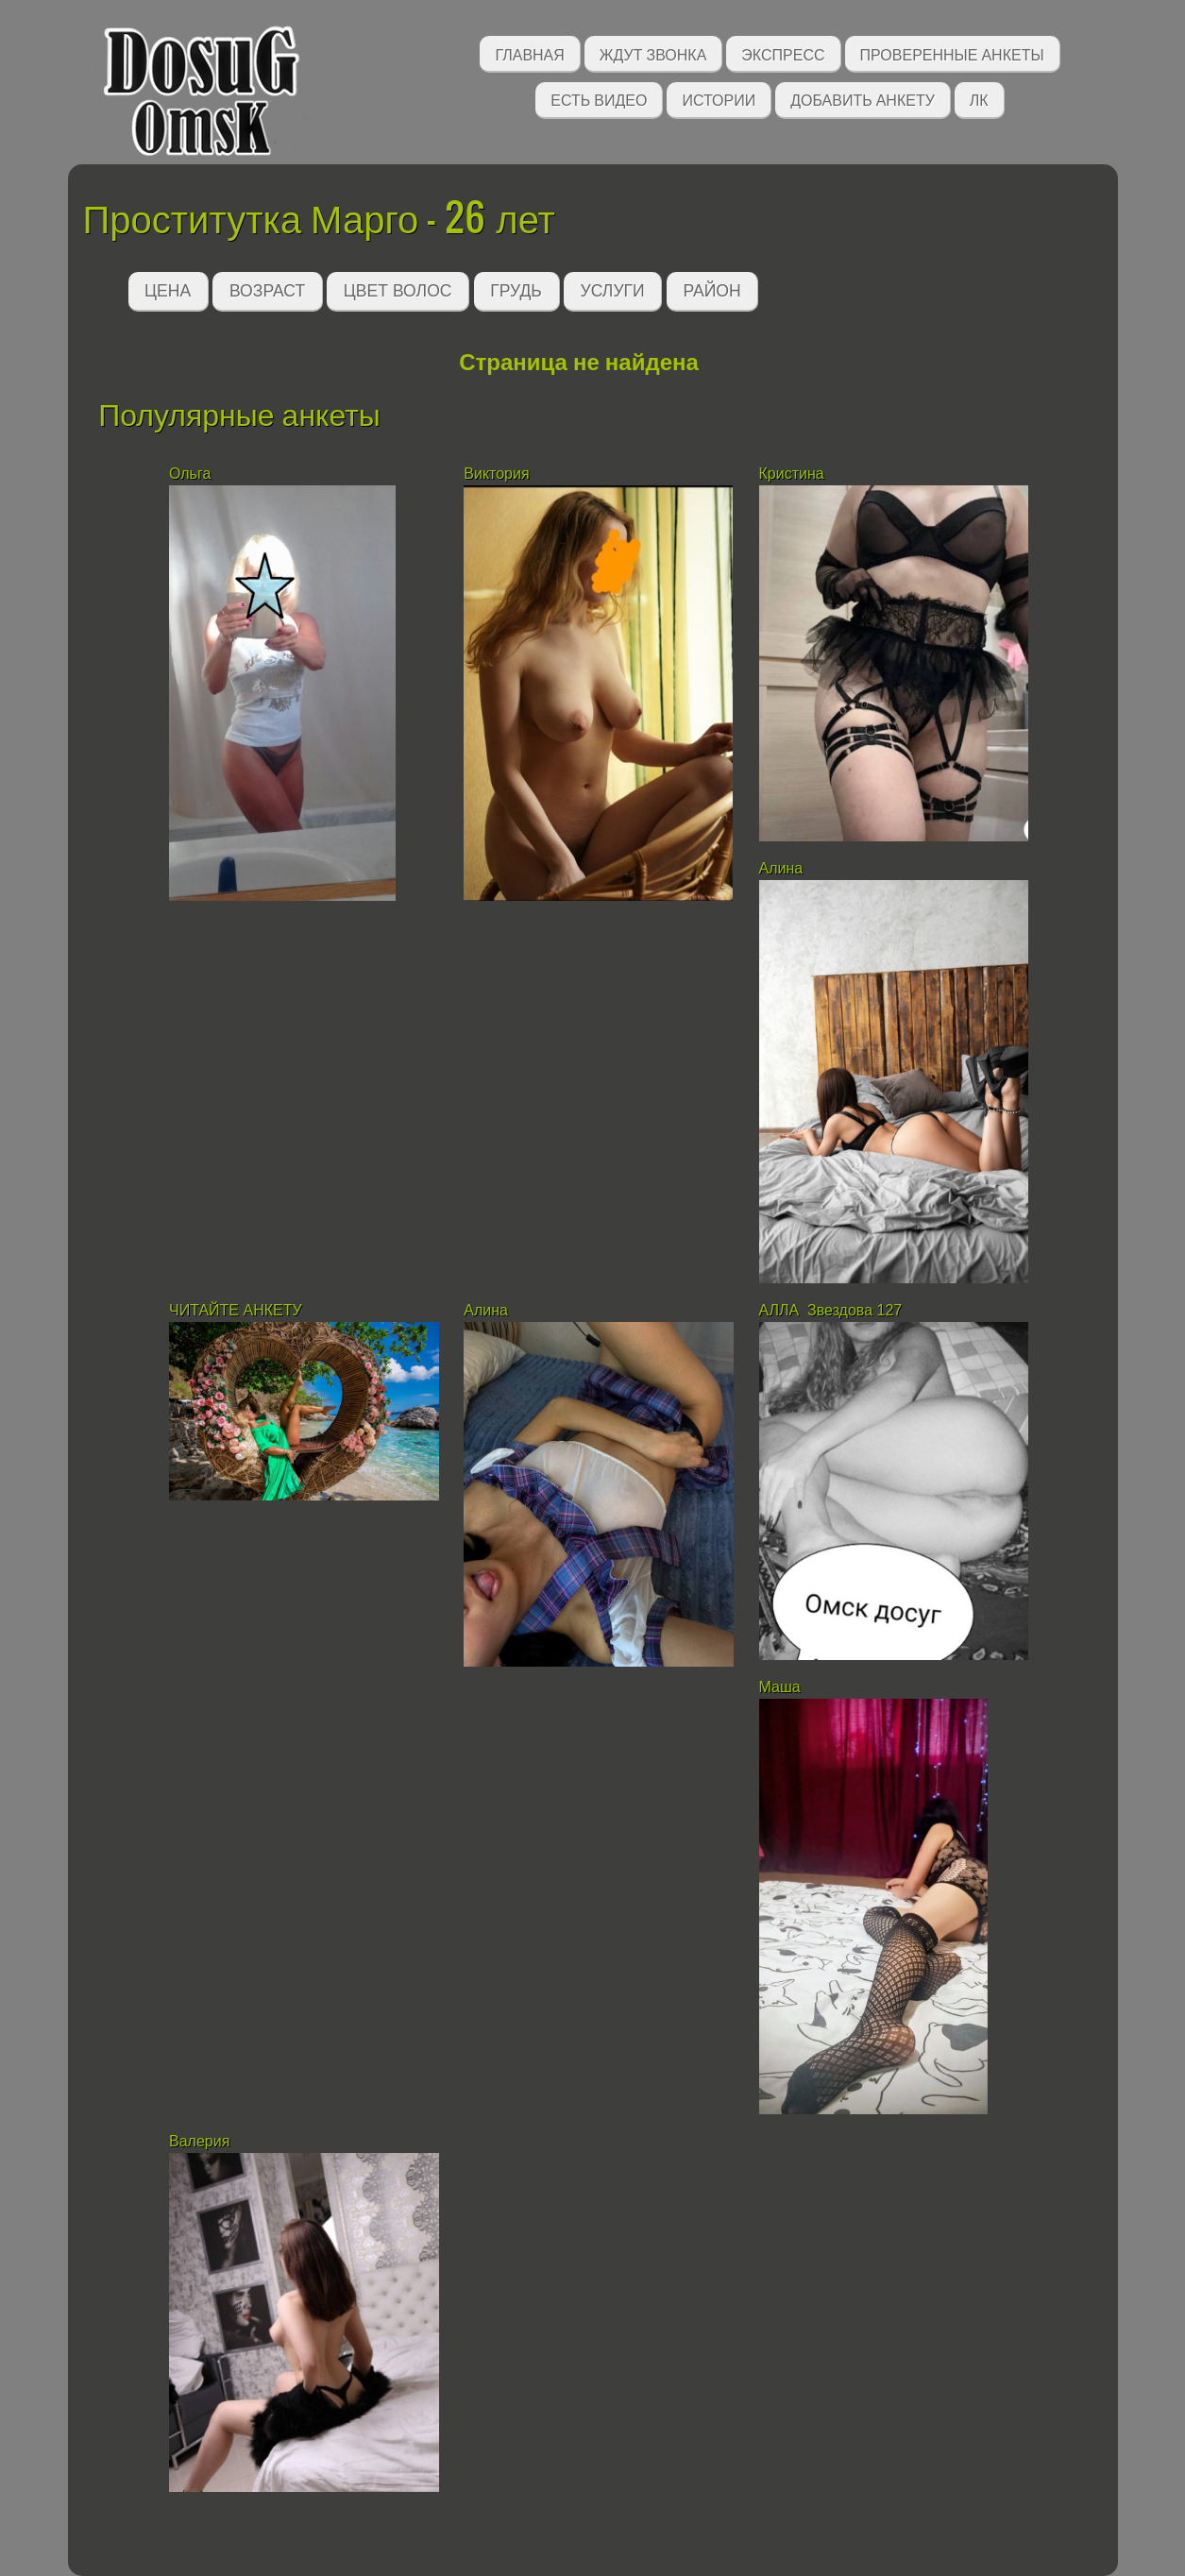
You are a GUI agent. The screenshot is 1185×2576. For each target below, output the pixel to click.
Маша (782, 1687)
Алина (781, 868)
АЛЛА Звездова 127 (831, 1310)
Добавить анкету (862, 99)
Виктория (498, 474)
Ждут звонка (653, 53)
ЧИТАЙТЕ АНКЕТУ (237, 1310)
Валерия (201, 2141)
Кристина (794, 474)
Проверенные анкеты (952, 53)
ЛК (979, 99)
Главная (529, 53)
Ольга (190, 474)
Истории (718, 99)
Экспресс (782, 53)
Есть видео (598, 99)
